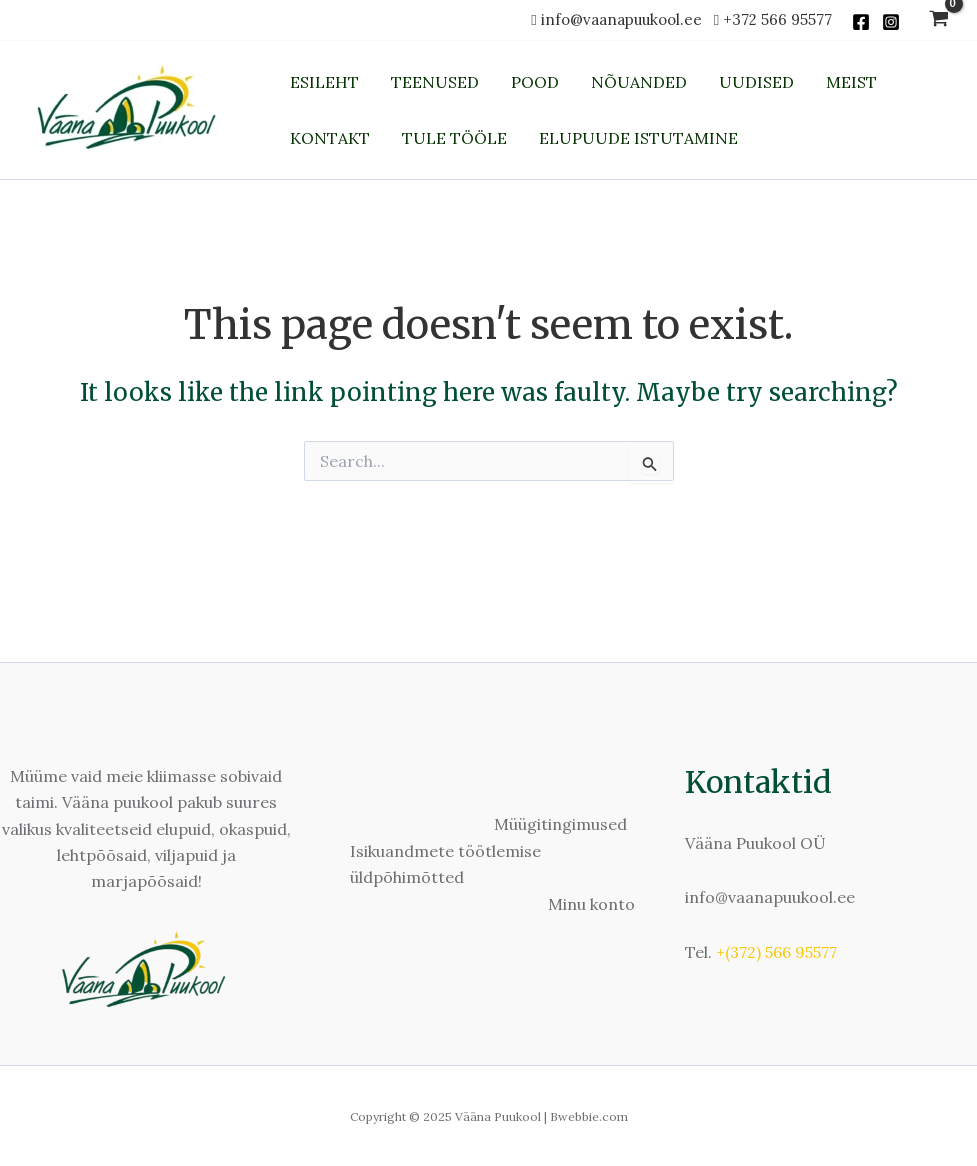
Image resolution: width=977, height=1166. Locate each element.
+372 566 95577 (777, 19)
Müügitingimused (560, 824)
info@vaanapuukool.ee (625, 19)
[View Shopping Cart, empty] (938, 20)
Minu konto (591, 904)
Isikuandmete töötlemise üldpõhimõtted (445, 864)
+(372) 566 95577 (776, 952)
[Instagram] (891, 22)
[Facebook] (861, 22)
